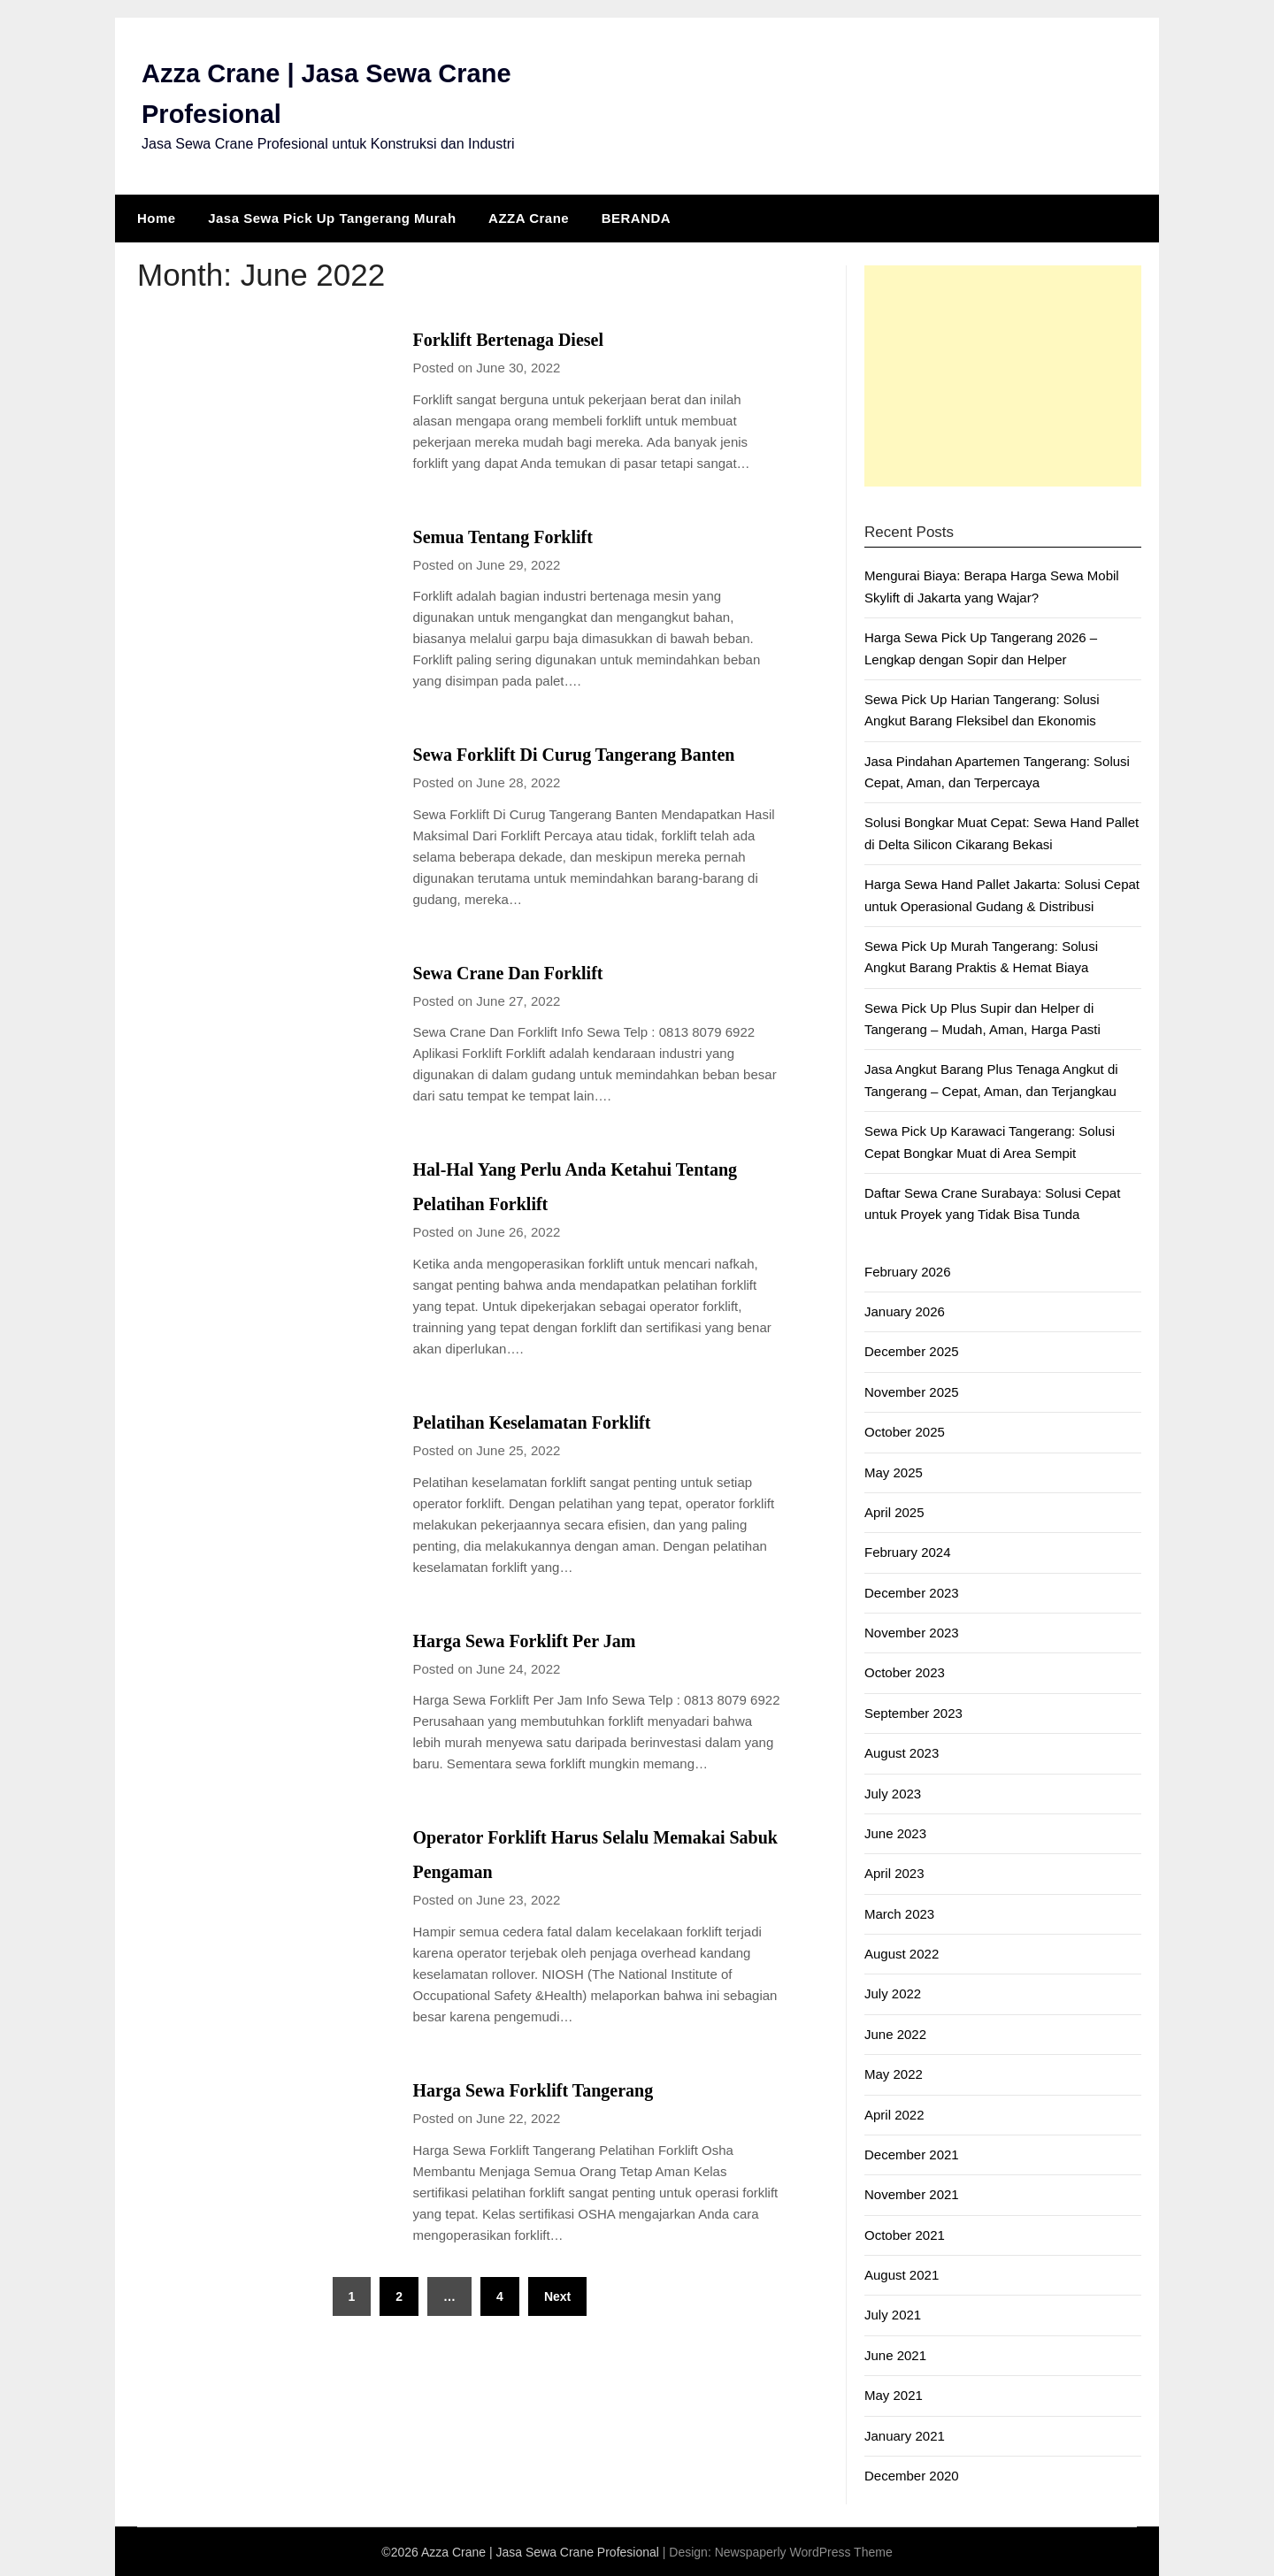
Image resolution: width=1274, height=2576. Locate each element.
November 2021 (911, 2193)
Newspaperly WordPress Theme (804, 2551)
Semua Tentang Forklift (530, 535)
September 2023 (913, 1712)
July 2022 (892, 1992)
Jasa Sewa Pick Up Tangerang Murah (332, 217)
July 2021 (892, 2313)
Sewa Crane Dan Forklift (536, 1005)
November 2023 (911, 1631)
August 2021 (901, 2273)
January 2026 (904, 1310)
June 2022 (895, 2033)
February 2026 (907, 1270)
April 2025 (894, 1511)
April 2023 (894, 1872)
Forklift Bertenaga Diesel (537, 337)
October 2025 (904, 1430)
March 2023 (899, 1912)
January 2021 (904, 2434)
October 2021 (904, 2234)
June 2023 (895, 1832)
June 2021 (895, 2354)
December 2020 (911, 2474)
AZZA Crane (528, 217)
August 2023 (901, 1752)
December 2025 (911, 1350)
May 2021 (893, 2394)
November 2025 (911, 1391)
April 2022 (894, 2113)
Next (557, 2330)
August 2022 (901, 1952)
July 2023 (892, 1792)
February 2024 (907, 1551)
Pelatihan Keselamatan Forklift (568, 1455)
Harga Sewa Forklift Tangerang (569, 2122)
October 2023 (904, 1671)
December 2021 (911, 2153)
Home (156, 217)
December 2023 (911, 1591)
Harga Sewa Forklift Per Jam (557, 1673)
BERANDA (637, 217)
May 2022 (893, 2073)
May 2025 (893, 1471)
